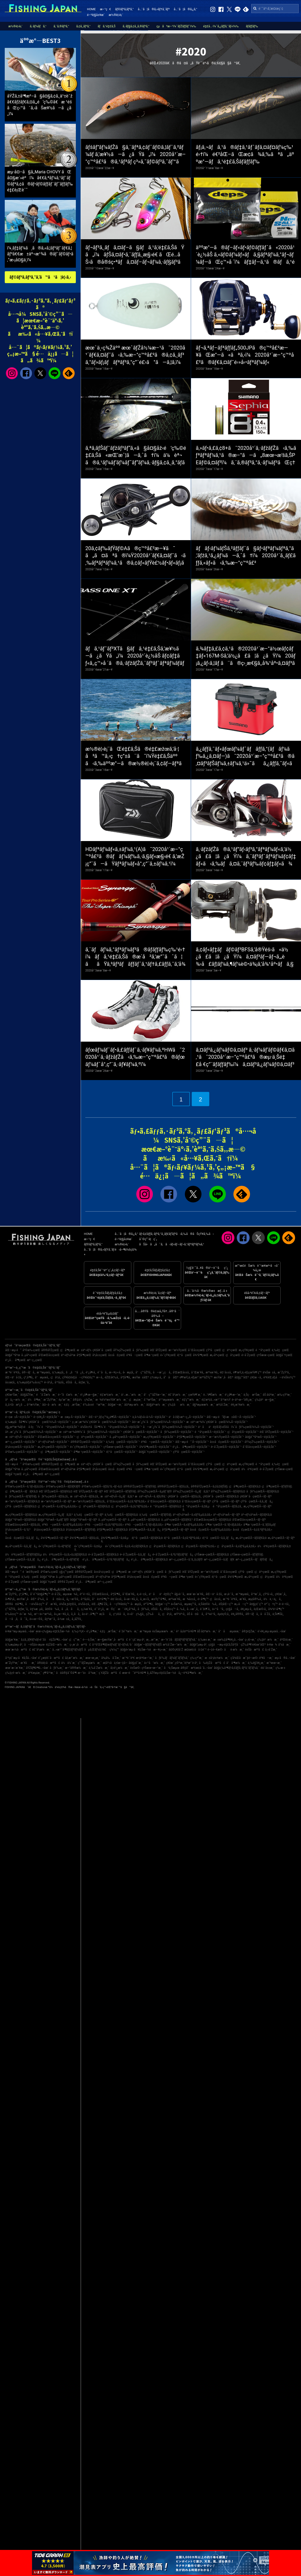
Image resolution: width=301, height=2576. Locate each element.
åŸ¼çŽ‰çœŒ (122, 1350)
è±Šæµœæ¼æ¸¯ (163, 1631)
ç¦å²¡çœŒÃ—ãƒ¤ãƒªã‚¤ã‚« (198, 1546)
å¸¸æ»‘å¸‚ (145, 1599)
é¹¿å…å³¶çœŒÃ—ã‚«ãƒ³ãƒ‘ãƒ (62, 1559)
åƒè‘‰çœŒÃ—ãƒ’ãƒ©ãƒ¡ (21, 1496)
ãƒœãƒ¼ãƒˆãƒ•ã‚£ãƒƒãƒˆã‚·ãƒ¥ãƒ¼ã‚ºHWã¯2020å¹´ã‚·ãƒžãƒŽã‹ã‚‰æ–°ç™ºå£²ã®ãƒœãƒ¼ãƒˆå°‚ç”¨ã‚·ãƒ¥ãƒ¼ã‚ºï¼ (135, 1057)
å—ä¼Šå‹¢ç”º (34, 1604)
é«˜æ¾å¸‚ (26, 1614)
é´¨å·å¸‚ (102, 1372)
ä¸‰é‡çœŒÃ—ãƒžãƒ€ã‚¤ (121, 1514)
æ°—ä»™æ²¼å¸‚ (43, 1614)
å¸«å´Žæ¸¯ (271, 1649)
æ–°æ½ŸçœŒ (178, 1350)
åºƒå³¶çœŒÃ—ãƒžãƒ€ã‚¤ (112, 1529)
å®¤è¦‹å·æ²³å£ (48, 1663)
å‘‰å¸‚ (41, 1599)
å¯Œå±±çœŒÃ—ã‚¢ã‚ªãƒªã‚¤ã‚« (126, 1501)
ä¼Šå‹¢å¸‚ (84, 1604)
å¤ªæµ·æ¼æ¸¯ (134, 1404)
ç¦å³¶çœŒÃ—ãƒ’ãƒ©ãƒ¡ (277, 1486)
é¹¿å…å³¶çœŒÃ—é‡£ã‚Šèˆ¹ (191, 1447)
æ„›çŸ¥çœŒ (246, 1350)
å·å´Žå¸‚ (265, 1614)
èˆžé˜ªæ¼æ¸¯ (128, 1631)
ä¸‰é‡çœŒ (280, 1350)
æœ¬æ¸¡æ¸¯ (92, 1658)
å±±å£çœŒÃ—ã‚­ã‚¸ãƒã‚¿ (22, 1538)
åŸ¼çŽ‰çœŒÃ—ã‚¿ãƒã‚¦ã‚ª (191, 1491)
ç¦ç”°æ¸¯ (75, 1639)
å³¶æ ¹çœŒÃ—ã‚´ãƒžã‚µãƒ (260, 1524)
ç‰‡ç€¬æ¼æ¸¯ (16, 1672)
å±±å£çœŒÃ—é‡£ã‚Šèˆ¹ (226, 1442)
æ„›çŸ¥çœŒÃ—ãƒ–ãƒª (257, 1506)
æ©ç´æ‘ (114, 1609)
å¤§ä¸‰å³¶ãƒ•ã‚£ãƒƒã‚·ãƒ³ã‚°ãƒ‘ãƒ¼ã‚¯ (237, 1668)
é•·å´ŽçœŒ (249, 1355)
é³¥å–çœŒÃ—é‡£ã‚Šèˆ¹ (157, 1442)
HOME (91, 9)
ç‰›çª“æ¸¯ (197, 1658)
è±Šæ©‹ (135, 1668)
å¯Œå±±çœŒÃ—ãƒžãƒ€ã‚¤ (164, 1501)
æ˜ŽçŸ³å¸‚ (284, 1372)
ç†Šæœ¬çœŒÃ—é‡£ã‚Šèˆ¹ (120, 1447)
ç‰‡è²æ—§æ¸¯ (265, 1399)
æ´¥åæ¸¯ (28, 1663)
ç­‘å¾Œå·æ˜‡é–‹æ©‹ (244, 1658)
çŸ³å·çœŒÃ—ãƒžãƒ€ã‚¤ (20, 1506)
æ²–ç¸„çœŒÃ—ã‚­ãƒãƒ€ (219, 1559)
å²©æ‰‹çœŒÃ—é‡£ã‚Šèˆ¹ (22, 1452)
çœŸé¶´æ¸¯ (195, 1394)
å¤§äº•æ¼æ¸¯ (156, 1404)
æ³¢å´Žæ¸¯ (223, 1404)
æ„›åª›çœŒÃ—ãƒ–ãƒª (281, 1538)
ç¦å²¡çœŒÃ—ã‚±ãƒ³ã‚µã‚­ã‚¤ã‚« (236, 1546)
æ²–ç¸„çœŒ (34, 1360)
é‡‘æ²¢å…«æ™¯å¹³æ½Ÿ (216, 1399)
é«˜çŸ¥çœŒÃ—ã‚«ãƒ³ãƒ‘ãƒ (55, 1546)
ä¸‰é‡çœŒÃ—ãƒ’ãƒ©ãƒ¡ (155, 1514)
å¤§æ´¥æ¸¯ (12, 1639)
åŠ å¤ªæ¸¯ (269, 1394)
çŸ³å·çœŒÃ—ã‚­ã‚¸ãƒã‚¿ (257, 1501)
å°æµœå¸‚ (42, 1377)
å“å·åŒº (171, 1377)
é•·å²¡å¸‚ (48, 1382)
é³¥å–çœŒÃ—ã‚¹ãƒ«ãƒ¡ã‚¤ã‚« (144, 1524)
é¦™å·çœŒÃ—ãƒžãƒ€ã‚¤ (147, 1538)
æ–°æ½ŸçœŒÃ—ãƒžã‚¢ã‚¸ (89, 1501)
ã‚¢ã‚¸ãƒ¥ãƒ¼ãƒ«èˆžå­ (34, 1639)
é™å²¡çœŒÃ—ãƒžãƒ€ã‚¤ (165, 1506)
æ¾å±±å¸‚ (189, 1599)
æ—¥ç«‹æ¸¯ (160, 1649)
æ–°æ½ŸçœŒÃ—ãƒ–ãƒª (56, 1501)
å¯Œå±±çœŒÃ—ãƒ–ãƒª (196, 1501)
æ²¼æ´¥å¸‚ (212, 1372)
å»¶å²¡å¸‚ (10, 1599)
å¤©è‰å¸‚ (52, 1609)
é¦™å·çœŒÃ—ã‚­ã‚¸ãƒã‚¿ (218, 1538)
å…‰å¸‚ (181, 1609)
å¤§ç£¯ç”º (256, 1604)
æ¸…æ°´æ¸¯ (153, 1639)
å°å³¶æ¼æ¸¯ (236, 1663)
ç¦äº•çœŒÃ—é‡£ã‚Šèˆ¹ (92, 1437)
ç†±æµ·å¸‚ (156, 1377)
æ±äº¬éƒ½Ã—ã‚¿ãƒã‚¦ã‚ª (117, 1496)
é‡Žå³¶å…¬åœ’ (58, 1639)
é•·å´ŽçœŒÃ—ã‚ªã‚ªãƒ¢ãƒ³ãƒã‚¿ (172, 1554)
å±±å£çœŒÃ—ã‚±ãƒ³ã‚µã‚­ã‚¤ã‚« (211, 1529)
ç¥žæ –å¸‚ (256, 1377)
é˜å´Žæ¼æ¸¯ (46, 1394)
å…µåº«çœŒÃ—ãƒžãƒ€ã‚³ (176, 1519)
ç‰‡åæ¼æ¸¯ (179, 1404)
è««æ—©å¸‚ (36, 1619)
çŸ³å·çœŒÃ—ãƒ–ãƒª (225, 1501)
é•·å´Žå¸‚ (56, 1594)
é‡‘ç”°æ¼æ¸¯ (191, 1399)
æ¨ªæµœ (145, 1631)
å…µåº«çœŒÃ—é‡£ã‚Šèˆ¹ (125, 1437)
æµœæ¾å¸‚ (70, 1594)
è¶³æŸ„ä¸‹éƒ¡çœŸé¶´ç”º (247, 1372)
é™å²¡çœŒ (262, 1350)
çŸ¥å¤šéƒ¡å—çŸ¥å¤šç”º (78, 1377)
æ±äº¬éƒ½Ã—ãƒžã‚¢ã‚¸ (84, 1496)
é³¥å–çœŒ (134, 1355)
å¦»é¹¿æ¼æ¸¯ (119, 1668)
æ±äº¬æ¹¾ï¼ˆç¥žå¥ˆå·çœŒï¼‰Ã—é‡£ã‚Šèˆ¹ (217, 1422)
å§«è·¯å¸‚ (179, 1594)
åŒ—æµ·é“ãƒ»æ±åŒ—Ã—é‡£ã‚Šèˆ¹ (231, 1417)
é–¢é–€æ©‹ (215, 1649)
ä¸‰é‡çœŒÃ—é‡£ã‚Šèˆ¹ (123, 1442)
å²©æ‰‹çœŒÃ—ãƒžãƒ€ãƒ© (63, 1486)
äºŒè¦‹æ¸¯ (286, 1639)
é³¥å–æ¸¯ (266, 1658)
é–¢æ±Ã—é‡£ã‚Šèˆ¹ (18, 1417)
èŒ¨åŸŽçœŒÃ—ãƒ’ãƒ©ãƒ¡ (120, 1491)
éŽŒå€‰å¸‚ (112, 1377)
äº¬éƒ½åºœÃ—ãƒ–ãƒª (226, 1514)
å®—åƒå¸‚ (29, 1372)
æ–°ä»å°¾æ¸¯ (88, 1672)
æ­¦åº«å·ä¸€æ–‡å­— (115, 1663)
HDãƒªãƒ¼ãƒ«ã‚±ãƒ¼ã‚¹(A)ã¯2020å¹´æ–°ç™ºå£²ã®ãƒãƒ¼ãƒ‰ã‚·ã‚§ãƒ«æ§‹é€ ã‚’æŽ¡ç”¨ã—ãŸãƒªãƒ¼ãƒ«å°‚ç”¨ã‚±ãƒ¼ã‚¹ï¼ (134, 856)
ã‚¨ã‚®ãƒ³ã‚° (61, 26)
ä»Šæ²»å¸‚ (177, 1604)
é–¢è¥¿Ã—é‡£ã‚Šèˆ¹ (46, 1417)
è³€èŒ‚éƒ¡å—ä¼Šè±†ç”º (279, 1377)
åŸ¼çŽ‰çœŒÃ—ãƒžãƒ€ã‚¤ (228, 1491)
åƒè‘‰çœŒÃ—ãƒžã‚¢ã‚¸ (53, 1496)
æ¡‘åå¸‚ (105, 1614)
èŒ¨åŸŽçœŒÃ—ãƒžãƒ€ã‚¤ (55, 1491)
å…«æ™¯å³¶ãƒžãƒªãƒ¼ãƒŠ (67, 1649)
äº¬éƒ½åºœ (68, 1355)
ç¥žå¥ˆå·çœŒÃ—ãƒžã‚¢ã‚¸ (185, 1496)
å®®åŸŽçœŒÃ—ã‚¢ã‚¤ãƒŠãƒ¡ (209, 1486)
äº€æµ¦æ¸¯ (35, 1672)
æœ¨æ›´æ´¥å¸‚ (196, 1594)
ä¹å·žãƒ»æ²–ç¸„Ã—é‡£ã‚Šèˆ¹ (187, 1417)
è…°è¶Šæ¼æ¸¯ (213, 1394)
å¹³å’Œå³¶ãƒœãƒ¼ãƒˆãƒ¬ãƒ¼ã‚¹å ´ (112, 1644)
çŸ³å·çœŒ (213, 1350)
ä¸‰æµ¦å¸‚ (58, 1372)
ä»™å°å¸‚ (218, 1609)
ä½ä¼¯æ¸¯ (69, 1663)
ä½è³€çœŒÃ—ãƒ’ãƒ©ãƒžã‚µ (23, 1554)
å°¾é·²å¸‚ (210, 1614)
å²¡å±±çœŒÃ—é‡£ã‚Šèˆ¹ (20, 1447)
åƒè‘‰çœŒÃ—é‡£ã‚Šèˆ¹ (176, 1432)
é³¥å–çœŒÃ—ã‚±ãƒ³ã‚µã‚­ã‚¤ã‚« (62, 1524)
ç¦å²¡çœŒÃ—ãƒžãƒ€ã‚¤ (164, 1546)
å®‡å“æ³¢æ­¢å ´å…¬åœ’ (197, 1668)
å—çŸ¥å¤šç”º (119, 1604)
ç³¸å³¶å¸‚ (29, 1377)
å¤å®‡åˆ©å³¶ (66, 1672)
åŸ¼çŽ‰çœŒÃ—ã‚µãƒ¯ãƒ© (154, 1491)
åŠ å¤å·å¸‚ (195, 1614)
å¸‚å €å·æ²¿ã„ (15, 1404)
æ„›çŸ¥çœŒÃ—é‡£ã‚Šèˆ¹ (159, 1437)
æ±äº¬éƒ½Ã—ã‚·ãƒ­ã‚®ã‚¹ (151, 1496)
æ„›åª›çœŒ (217, 1355)
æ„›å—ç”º (241, 1604)
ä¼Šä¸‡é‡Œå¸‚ (68, 1604)
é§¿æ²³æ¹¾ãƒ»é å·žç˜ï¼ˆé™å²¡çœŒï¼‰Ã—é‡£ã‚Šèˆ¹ (42, 1427)
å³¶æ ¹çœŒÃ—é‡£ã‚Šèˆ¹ (89, 1452)
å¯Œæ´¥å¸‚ (198, 1372)
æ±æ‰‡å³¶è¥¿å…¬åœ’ (228, 1639)
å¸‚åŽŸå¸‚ (77, 1619)
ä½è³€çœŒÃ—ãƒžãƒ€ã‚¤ (274, 1546)
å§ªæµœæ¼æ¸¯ (203, 1404)
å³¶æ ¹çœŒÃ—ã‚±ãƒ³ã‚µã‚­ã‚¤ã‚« (184, 1524)
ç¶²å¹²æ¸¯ (49, 1672)
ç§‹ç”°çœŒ (66, 1571)
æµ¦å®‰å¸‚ (255, 1599)
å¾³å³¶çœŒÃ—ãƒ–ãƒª (54, 1538)
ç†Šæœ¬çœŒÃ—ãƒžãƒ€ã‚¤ (212, 1554)
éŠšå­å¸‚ (71, 1382)
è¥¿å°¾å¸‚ (130, 1609)
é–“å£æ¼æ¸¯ (68, 1394)
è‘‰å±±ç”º (11, 1614)
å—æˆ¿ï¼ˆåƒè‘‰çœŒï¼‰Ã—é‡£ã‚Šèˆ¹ (170, 1427)
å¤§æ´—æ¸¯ (115, 1404)
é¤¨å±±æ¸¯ (267, 1668)
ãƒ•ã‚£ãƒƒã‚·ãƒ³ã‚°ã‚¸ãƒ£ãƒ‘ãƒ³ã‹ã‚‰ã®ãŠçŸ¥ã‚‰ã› (176, 1234)
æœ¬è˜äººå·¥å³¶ (134, 1672)
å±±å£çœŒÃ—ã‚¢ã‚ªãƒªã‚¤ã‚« (252, 1529)
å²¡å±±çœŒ (99, 1355)
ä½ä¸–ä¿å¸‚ (273, 1599)
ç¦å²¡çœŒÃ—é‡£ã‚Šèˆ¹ (242, 1432)
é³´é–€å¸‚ (85, 1594)
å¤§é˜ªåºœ (12, 1355)
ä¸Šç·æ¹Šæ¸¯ (252, 1394)
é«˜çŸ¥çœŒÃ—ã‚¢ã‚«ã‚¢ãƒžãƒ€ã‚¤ (126, 1546)
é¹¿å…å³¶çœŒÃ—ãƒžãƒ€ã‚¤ (149, 1559)
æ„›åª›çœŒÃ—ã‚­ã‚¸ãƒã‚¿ (21, 1546)
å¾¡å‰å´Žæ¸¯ (111, 1658)
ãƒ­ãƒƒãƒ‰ (252, 26)
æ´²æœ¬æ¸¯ (274, 1663)
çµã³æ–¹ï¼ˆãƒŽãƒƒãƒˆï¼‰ (176, 26)
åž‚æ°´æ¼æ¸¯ (74, 1658)
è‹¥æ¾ (272, 1644)
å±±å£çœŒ (116, 1355)
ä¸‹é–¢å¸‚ (142, 1594)
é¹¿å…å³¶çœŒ (15, 1360)
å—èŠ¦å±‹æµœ (34, 1644)
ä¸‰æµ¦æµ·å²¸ (14, 1644)
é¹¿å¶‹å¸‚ (91, 1372)
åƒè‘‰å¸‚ (143, 1609)
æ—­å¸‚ (99, 1377)
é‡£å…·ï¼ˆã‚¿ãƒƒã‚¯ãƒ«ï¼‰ (221, 26)
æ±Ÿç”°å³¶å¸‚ (159, 1599)
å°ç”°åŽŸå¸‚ (144, 1372)
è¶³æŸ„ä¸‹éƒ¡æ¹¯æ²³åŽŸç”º (196, 1377)
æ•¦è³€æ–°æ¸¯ (145, 1658)
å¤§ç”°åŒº (241, 1377)
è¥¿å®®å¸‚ (237, 1614)
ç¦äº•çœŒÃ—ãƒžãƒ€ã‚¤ (94, 1506)
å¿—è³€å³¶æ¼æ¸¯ (190, 1672)
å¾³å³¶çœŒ (201, 1355)
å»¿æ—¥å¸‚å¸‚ (62, 1614)
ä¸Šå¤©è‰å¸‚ (208, 1604)
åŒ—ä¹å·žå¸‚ (14, 1377)
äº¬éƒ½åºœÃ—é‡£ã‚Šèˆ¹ (53, 1442)
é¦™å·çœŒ (184, 1355)
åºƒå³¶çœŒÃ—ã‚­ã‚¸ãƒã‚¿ (145, 1529)
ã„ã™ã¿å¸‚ (75, 1372)
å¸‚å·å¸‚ (76, 1614)
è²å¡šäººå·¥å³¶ (186, 1631)
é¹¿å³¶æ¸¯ (93, 1631)
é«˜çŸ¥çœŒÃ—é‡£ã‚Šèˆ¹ (86, 1447)
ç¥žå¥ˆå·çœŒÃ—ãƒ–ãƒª (256, 1496)
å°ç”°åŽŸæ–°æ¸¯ (155, 1394)
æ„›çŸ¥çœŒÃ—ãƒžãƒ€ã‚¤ (21, 1514)
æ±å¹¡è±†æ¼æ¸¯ (217, 1658)
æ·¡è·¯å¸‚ (229, 1594)
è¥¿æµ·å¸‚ (246, 1609)
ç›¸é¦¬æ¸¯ (250, 1639)
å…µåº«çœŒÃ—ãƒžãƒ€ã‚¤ (144, 1519)
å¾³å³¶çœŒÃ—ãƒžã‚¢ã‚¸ (85, 1538)
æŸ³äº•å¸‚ (180, 1614)
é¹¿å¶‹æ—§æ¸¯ (89, 1394)
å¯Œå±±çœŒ (196, 1350)
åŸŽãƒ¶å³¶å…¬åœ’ (37, 1668)
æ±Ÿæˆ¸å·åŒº (223, 1377)
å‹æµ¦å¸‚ (128, 1372)
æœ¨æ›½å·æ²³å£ (18, 1649)
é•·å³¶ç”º (203, 1599)
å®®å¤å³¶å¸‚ (14, 1604)
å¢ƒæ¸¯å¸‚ (84, 1382)
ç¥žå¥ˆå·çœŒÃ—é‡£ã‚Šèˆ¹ (141, 1432)
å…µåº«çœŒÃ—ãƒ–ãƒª (112, 1519)
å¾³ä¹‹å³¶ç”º (276, 1609)
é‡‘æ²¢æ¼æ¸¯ (110, 1394)
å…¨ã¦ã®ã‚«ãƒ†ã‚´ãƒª (153, 9)
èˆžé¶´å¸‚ (205, 1609)
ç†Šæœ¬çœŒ (266, 1355)
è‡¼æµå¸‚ (37, 1609)
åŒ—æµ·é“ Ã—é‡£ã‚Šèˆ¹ (192, 1442)
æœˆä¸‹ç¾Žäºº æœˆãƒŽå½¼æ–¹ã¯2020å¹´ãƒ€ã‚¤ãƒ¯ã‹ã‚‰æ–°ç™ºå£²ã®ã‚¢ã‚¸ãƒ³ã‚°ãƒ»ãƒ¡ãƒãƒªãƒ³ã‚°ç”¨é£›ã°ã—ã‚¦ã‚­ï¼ (135, 355)
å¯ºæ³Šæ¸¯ (150, 1399)
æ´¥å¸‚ (243, 1599)
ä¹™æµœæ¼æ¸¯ (170, 1399)
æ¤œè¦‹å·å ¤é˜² (195, 1649)
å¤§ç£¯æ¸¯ (136, 1663)
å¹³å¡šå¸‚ (60, 1382)
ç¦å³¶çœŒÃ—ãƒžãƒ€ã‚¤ (244, 1486)
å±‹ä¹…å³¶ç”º (90, 1614)
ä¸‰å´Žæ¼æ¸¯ (99, 1668)
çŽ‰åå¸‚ (153, 1614)
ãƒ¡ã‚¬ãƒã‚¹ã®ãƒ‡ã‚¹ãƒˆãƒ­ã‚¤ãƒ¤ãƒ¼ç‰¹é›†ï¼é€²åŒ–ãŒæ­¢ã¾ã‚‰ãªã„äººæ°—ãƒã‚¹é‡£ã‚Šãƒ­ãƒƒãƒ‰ (245, 154)
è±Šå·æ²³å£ (254, 1649)
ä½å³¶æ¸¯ (35, 1399)
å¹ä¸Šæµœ (171, 1668)
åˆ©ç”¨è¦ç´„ (148, 1239)
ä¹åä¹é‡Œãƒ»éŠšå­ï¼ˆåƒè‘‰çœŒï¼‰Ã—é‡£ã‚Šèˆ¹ (236, 1427)
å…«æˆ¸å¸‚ (193, 1609)
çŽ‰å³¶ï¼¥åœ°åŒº (253, 1644)
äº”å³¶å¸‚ (148, 1604)
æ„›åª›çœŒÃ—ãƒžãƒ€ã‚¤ (251, 1538)
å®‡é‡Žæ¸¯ (249, 1631)
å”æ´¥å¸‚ (52, 1604)
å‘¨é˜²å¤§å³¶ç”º (40, 1594)
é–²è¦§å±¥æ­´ (96, 15)
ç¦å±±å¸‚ (216, 1599)
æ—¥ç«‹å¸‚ (115, 1372)
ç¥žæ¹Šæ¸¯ (12, 1394)
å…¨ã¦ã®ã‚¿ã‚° (185, 9)
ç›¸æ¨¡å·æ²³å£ (80, 1644)
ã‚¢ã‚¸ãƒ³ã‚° (83, 26)
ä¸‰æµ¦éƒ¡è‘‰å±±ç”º (30, 1382)
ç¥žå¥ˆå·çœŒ (102, 1350)
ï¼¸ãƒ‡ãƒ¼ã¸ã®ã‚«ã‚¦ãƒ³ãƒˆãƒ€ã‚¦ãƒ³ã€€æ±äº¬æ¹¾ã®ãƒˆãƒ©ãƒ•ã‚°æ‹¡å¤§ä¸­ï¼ (40, 253)
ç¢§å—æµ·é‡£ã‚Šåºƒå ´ (224, 1644)
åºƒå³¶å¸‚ (125, 1377)
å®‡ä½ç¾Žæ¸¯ (83, 1399)
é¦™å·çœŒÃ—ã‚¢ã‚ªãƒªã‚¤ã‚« (182, 1538)
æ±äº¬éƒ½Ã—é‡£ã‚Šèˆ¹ (20, 1437)
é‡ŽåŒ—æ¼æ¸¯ (57, 1644)
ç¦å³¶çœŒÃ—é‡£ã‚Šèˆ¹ (56, 1452)
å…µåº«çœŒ (29, 1355)
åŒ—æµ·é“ (13, 1350)
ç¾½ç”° (114, 1649)
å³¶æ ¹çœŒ (151, 1355)
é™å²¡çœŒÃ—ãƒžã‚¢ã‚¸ (227, 1506)
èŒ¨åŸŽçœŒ (158, 1350)
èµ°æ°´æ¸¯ (65, 1399)
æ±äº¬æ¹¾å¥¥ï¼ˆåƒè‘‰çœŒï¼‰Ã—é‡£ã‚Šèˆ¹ (90, 1432)
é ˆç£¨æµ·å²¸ (137, 1639)
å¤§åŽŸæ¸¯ (27, 1394)
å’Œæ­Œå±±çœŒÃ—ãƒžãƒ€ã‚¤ (212, 1519)
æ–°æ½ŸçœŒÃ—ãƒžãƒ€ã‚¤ (22, 1501)
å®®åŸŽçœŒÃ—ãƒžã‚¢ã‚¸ (173, 1486)
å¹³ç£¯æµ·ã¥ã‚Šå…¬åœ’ (21, 1658)
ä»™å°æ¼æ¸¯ (154, 1663)
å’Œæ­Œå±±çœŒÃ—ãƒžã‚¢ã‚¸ (23, 1524)
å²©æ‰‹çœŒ (31, 1350)
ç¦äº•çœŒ (229, 1350)
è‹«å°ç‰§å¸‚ (136, 1614)
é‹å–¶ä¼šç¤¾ (126, 1249)
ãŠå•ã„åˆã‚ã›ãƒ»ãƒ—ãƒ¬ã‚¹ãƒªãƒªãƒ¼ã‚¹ (171, 1244)
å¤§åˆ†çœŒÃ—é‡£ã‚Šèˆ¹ (155, 1452)
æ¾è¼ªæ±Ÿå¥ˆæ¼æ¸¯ (111, 1399)
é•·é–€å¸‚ (284, 1604)
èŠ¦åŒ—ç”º (226, 1604)
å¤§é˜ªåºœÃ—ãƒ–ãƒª (83, 1519)
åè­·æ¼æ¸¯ (234, 1649)
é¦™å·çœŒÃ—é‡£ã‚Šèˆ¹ (121, 1452)
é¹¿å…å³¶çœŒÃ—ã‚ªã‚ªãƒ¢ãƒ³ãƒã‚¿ (106, 1559)
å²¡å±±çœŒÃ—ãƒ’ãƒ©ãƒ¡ (81, 1529)
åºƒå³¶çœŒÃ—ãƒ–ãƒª (175, 1529)
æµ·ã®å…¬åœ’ (285, 1658)
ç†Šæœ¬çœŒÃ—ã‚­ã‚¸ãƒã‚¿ (23, 1559)
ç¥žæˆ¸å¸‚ (281, 1594)
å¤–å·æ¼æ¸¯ (52, 1404)
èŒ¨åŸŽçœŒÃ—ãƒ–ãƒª (88, 1491)
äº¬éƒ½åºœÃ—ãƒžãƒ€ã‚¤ (256, 1514)
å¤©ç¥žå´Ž (176, 1649)
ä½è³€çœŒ (250, 1469)
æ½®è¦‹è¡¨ (116, 15)
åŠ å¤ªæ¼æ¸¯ (207, 1631)
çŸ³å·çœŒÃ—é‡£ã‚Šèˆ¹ (189, 1452)
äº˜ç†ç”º (271, 1604)
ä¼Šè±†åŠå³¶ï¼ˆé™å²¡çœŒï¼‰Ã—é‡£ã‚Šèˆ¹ (111, 1427)
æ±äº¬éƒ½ (84, 1350)
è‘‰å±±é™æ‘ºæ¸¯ (95, 1404)
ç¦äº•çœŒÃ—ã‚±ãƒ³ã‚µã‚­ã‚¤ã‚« (58, 1506)
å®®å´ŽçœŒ (66, 1581)
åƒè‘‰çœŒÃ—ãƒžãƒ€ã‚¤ (262, 1491)
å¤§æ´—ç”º (162, 1604)
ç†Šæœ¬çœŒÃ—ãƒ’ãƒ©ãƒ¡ (246, 1554)
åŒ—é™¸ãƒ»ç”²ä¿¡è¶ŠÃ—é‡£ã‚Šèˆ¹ (110, 1417)
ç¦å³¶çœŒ (68, 1350)
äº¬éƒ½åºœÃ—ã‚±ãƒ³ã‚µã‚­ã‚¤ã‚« (192, 1514)
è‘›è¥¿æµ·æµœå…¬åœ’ (272, 1631)
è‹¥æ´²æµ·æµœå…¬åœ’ (20, 1631)
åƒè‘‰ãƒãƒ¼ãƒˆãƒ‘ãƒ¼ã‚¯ (172, 1658)
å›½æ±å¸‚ (63, 1619)
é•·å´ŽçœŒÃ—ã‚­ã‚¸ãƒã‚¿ (135, 1554)
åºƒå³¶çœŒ (84, 1355)
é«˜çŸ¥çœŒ (168, 1355)
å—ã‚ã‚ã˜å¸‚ (16, 1619)
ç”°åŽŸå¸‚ (10, 1609)
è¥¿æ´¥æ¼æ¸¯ (241, 1404)
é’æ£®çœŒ (31, 1571)
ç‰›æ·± (280, 1668)
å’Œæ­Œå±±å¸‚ (181, 1372)
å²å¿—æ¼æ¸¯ (16, 1399)
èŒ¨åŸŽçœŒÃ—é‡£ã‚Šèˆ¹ (276, 1432)
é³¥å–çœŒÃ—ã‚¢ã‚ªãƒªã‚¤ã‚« (104, 1524)
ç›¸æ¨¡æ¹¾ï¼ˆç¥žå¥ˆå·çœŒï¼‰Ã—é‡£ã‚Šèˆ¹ (101, 1422)
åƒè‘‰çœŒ (140, 1350)
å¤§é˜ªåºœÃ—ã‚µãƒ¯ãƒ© (53, 1519)
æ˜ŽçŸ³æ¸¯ (50, 1399)
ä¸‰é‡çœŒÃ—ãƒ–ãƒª (89, 1514)
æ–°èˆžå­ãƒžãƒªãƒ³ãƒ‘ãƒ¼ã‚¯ (179, 1639)
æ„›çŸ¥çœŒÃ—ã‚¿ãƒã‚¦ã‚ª (55, 1514)
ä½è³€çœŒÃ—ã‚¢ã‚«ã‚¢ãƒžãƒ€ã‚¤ (65, 1554)
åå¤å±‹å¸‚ (55, 1599)
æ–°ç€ (105, 9)
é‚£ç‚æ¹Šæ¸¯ (73, 1404)
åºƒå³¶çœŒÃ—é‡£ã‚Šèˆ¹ (192, 1437)
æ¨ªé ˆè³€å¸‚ (13, 1372)
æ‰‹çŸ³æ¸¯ (284, 1394)
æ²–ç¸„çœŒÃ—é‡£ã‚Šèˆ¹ (21, 1442)
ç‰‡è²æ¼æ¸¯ (267, 1639)
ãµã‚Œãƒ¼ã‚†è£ (96, 1649)
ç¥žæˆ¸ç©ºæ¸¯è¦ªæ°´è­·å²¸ (182, 1663)
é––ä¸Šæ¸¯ (89, 1639)
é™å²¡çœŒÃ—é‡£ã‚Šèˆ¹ (210, 1432)
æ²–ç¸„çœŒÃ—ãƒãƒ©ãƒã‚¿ (254, 1559)
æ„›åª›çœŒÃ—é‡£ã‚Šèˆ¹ (53, 1447)
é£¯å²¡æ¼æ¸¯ (177, 1394)
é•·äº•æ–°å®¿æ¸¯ (243, 1399)
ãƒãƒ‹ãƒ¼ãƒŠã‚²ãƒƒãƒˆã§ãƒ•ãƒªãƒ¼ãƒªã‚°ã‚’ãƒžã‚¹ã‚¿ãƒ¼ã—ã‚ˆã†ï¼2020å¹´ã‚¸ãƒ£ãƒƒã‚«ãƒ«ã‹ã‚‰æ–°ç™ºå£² (246, 555)
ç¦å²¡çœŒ (233, 1355)
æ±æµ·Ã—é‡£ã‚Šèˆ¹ (73, 1417)
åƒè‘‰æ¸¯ (57, 1668)
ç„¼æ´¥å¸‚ (87, 1609)
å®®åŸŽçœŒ (50, 1350)
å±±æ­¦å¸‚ (10, 1382)
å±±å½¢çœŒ (102, 1571)
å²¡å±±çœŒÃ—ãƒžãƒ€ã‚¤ (49, 1529)
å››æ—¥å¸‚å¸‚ (131, 1599)
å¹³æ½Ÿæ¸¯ (34, 1404)
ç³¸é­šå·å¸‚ (119, 1614)
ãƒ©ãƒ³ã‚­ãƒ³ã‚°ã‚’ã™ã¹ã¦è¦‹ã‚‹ (40, 277)
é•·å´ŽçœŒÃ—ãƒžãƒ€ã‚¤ (103, 1554)
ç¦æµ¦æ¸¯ (136, 1399)
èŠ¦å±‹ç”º (169, 1609)
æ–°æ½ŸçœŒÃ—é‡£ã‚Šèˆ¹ (226, 1437)
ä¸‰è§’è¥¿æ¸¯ (256, 1663)
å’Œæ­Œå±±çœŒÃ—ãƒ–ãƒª (249, 1519)
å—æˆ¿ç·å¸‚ (162, 1372)
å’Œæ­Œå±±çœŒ (49, 1355)
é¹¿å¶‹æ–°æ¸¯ (233, 1394)
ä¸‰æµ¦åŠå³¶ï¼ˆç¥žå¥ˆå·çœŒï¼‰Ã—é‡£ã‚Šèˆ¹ (38, 1422)
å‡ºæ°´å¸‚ (50, 1619)
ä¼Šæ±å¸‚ (269, 1372)
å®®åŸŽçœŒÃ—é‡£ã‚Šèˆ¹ (87, 1442)
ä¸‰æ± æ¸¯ (205, 1639)
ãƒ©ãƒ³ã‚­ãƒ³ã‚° (124, 9)
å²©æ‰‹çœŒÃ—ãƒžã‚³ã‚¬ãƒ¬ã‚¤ (102, 1486)
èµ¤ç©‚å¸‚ (224, 1614)
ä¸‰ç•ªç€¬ (78, 1631)
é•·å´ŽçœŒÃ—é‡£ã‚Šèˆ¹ (226, 1447)
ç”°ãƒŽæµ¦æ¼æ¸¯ (90, 1663)
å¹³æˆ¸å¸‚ (256, 1594)
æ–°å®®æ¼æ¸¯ (76, 1668)
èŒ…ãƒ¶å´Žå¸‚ (100, 1604)
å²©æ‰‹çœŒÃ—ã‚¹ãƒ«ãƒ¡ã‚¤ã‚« (25, 1486)
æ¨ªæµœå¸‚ (44, 1372)
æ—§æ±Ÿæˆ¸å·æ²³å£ (112, 1639)
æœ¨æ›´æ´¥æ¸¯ (15, 1668)
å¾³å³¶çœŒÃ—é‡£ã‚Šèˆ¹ (155, 1447)
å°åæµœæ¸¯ (229, 1631)
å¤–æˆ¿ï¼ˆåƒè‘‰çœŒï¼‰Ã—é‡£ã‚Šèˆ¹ (158, 1422)
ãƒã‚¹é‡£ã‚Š (106, 26)
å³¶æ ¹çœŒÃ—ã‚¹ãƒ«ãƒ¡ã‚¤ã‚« (223, 1524)
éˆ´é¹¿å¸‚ (100, 1609)
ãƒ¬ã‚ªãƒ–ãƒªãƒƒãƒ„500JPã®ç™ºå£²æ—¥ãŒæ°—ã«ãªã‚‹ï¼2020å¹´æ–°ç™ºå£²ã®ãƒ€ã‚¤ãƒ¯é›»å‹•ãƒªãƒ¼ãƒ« (245, 355)
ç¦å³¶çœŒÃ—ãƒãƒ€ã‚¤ (21, 1491)
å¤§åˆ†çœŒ (284, 1355)
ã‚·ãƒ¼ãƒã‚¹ (38, 26)
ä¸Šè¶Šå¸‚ (278, 1614)
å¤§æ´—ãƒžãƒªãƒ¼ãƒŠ (147, 1644)
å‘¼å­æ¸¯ (284, 1644)
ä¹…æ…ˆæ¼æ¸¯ (131, 1394)
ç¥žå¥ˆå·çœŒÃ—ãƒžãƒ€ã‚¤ (221, 1496)
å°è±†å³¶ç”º (100, 1599)
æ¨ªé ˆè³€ (128, 1658)
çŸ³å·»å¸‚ (268, 1594)
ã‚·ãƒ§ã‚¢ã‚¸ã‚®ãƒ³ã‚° (136, 26)
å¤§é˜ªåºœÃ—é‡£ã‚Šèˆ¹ (261, 1437)
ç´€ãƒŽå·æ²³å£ (110, 1672)
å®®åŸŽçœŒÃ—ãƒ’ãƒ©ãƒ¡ (139, 1486)
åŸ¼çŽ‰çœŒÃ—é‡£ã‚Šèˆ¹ (262, 1442)
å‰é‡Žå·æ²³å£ (212, 1663)
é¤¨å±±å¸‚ (226, 1372)
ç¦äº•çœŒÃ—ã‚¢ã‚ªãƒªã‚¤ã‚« (130, 1506)
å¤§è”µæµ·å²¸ (198, 1644)
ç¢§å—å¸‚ (232, 1609)
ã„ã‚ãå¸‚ (70, 1609)
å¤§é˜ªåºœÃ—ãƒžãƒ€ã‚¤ (20, 1519)
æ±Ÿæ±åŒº (140, 1377)
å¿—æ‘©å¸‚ (72, 1599)
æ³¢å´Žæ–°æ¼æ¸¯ (176, 1644)
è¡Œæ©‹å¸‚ (260, 1609)
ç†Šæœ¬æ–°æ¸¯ (152, 1668)
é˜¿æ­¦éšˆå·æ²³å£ (51, 1658)
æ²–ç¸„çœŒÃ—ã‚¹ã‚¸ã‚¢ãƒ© (186, 1559)
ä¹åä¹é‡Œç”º (161, 1594)
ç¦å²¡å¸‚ (55, 1377)
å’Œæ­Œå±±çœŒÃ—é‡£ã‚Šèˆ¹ (56, 1437)
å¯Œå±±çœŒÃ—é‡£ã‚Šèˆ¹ (259, 1447)
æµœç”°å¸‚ (190, 1604)
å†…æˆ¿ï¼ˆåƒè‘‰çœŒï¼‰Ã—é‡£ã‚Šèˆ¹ (31, 1432)
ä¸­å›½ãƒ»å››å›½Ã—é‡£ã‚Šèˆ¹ (149, 1417)
